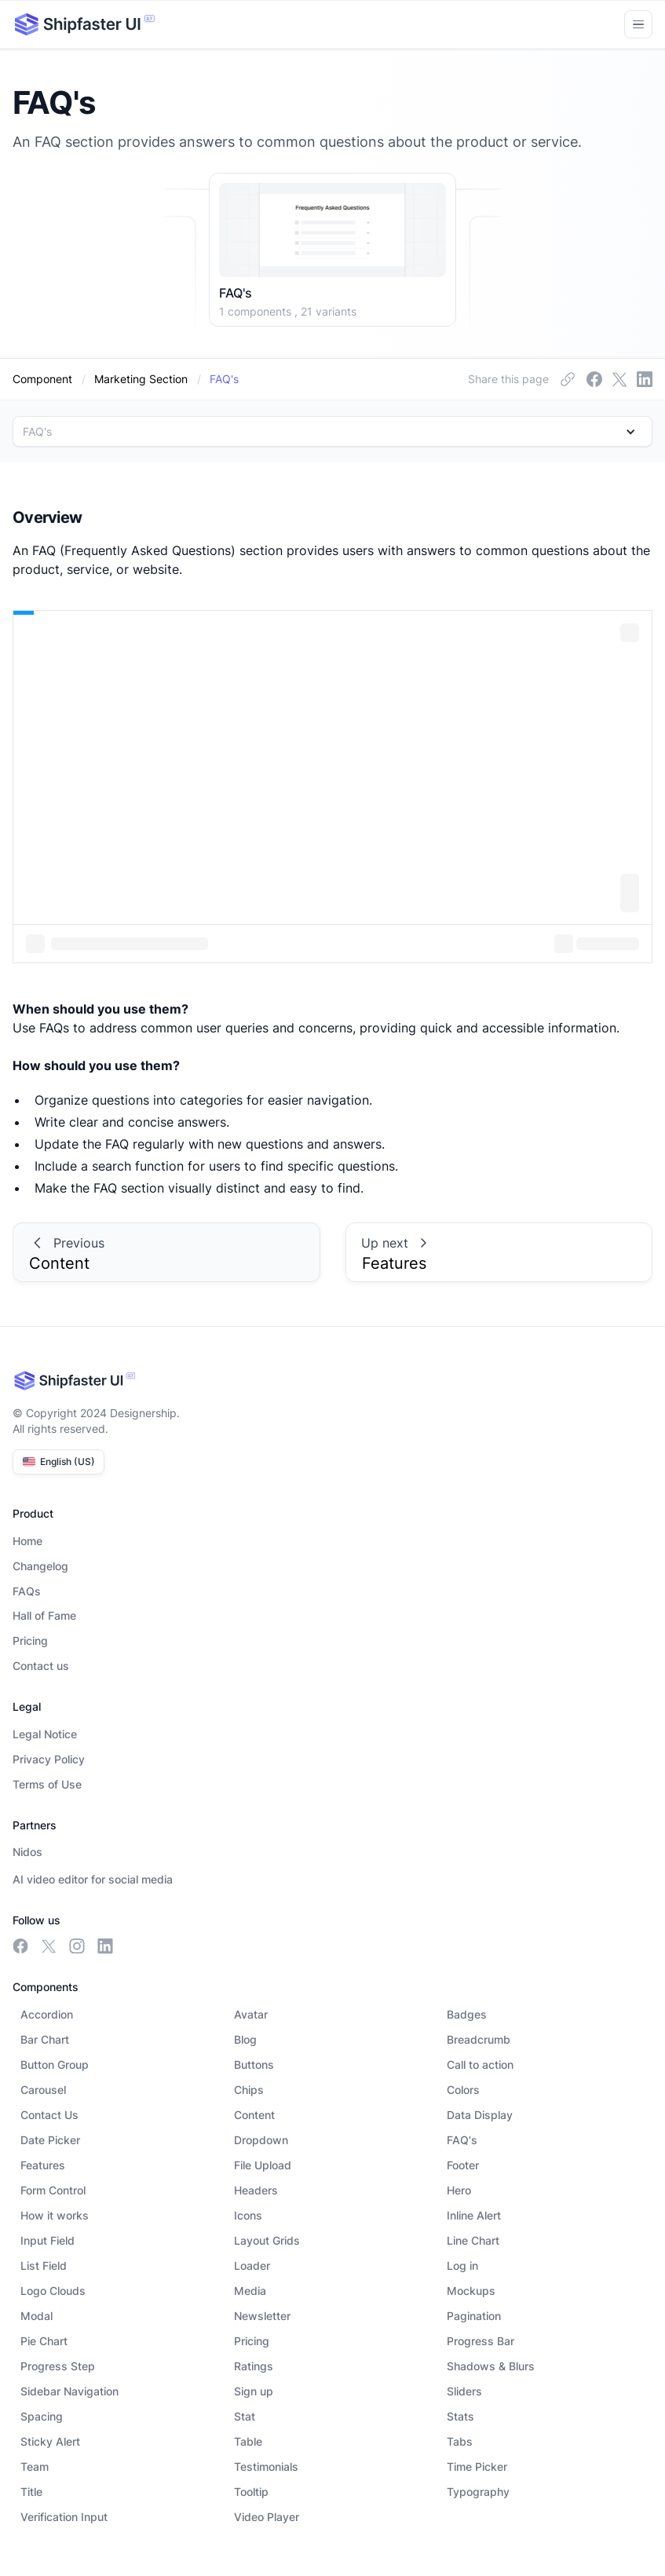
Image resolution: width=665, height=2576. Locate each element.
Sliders (464, 2391)
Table (248, 2441)
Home (27, 1540)
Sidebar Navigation (69, 2391)
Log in (462, 2265)
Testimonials (266, 2466)
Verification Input (64, 2516)
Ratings (253, 2366)
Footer (463, 2165)
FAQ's (462, 2140)
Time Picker (477, 2466)
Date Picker (50, 2140)
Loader (252, 2265)
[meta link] (594, 379)
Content (254, 2114)
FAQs (27, 1591)
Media (250, 2290)
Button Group (54, 2064)
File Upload (262, 2165)
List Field (43, 2265)
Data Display (480, 2114)
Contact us (41, 1665)
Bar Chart (44, 2039)
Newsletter (262, 2315)
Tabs (460, 2441)
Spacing (41, 2416)
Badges (467, 2014)
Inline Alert (474, 2215)
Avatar (251, 2014)
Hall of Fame (44, 1615)
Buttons (254, 2064)
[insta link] (619, 379)
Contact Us (49, 2114)
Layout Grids (267, 2240)
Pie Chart (44, 2341)
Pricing (30, 1640)
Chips (249, 2089)
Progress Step (57, 2366)
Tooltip (251, 2491)
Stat (244, 2416)
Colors (463, 2089)
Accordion (46, 2014)
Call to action (480, 2064)
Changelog (40, 1566)
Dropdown (261, 2140)
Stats (460, 2416)
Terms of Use (47, 1784)
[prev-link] (166, 1252)
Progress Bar (480, 2341)
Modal (36, 2315)
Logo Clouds (53, 2290)
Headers (256, 2190)
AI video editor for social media (93, 1879)
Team (34, 2466)
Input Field (47, 2240)
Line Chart (473, 2240)
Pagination (474, 2315)
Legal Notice (45, 1734)
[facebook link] (567, 379)
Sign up (253, 2391)
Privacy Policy (49, 1759)
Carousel (43, 2089)
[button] (332, 431)
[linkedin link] (644, 379)
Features (42, 2165)
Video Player (266, 2516)
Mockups (471, 2290)
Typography (478, 2491)
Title (31, 2491)
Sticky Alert (50, 2441)
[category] (141, 379)
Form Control (53, 2190)
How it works (54, 2215)
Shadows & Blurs (491, 2366)
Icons (248, 2215)
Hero (459, 2190)
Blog (245, 2039)
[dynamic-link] (224, 379)
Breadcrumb (478, 2039)
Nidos (27, 1851)
